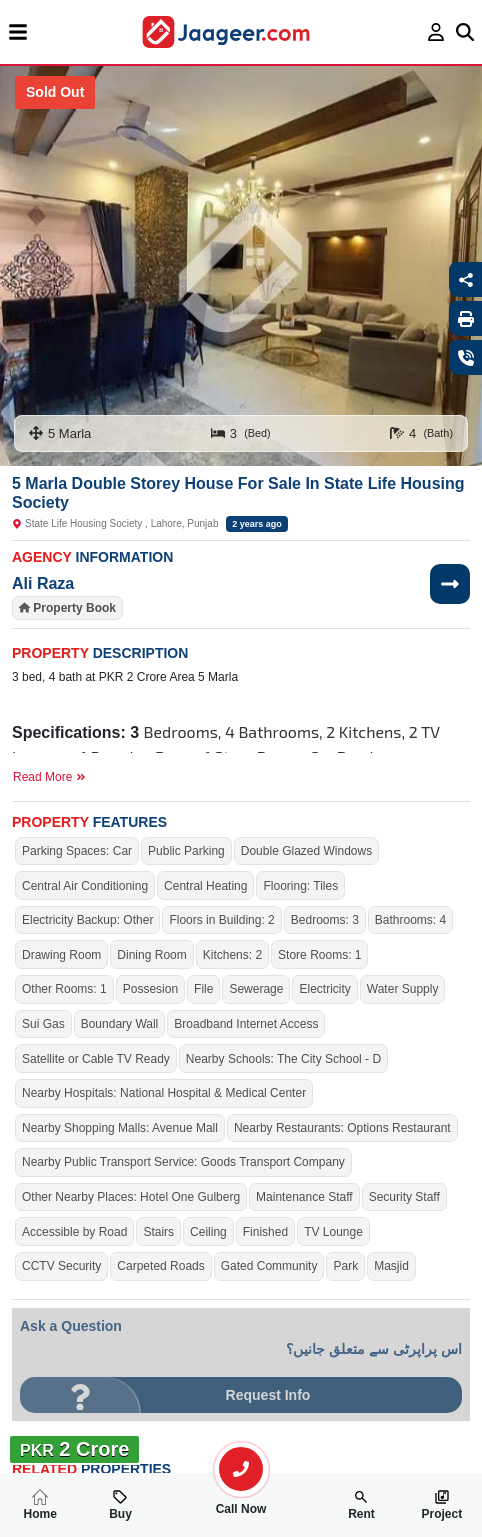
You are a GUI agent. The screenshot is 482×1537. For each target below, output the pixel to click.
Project (441, 1505)
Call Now (241, 1501)
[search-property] (241, 1469)
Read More (49, 777)
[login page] (436, 32)
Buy (120, 1505)
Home (39, 1505)
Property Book (74, 608)
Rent (361, 1505)
